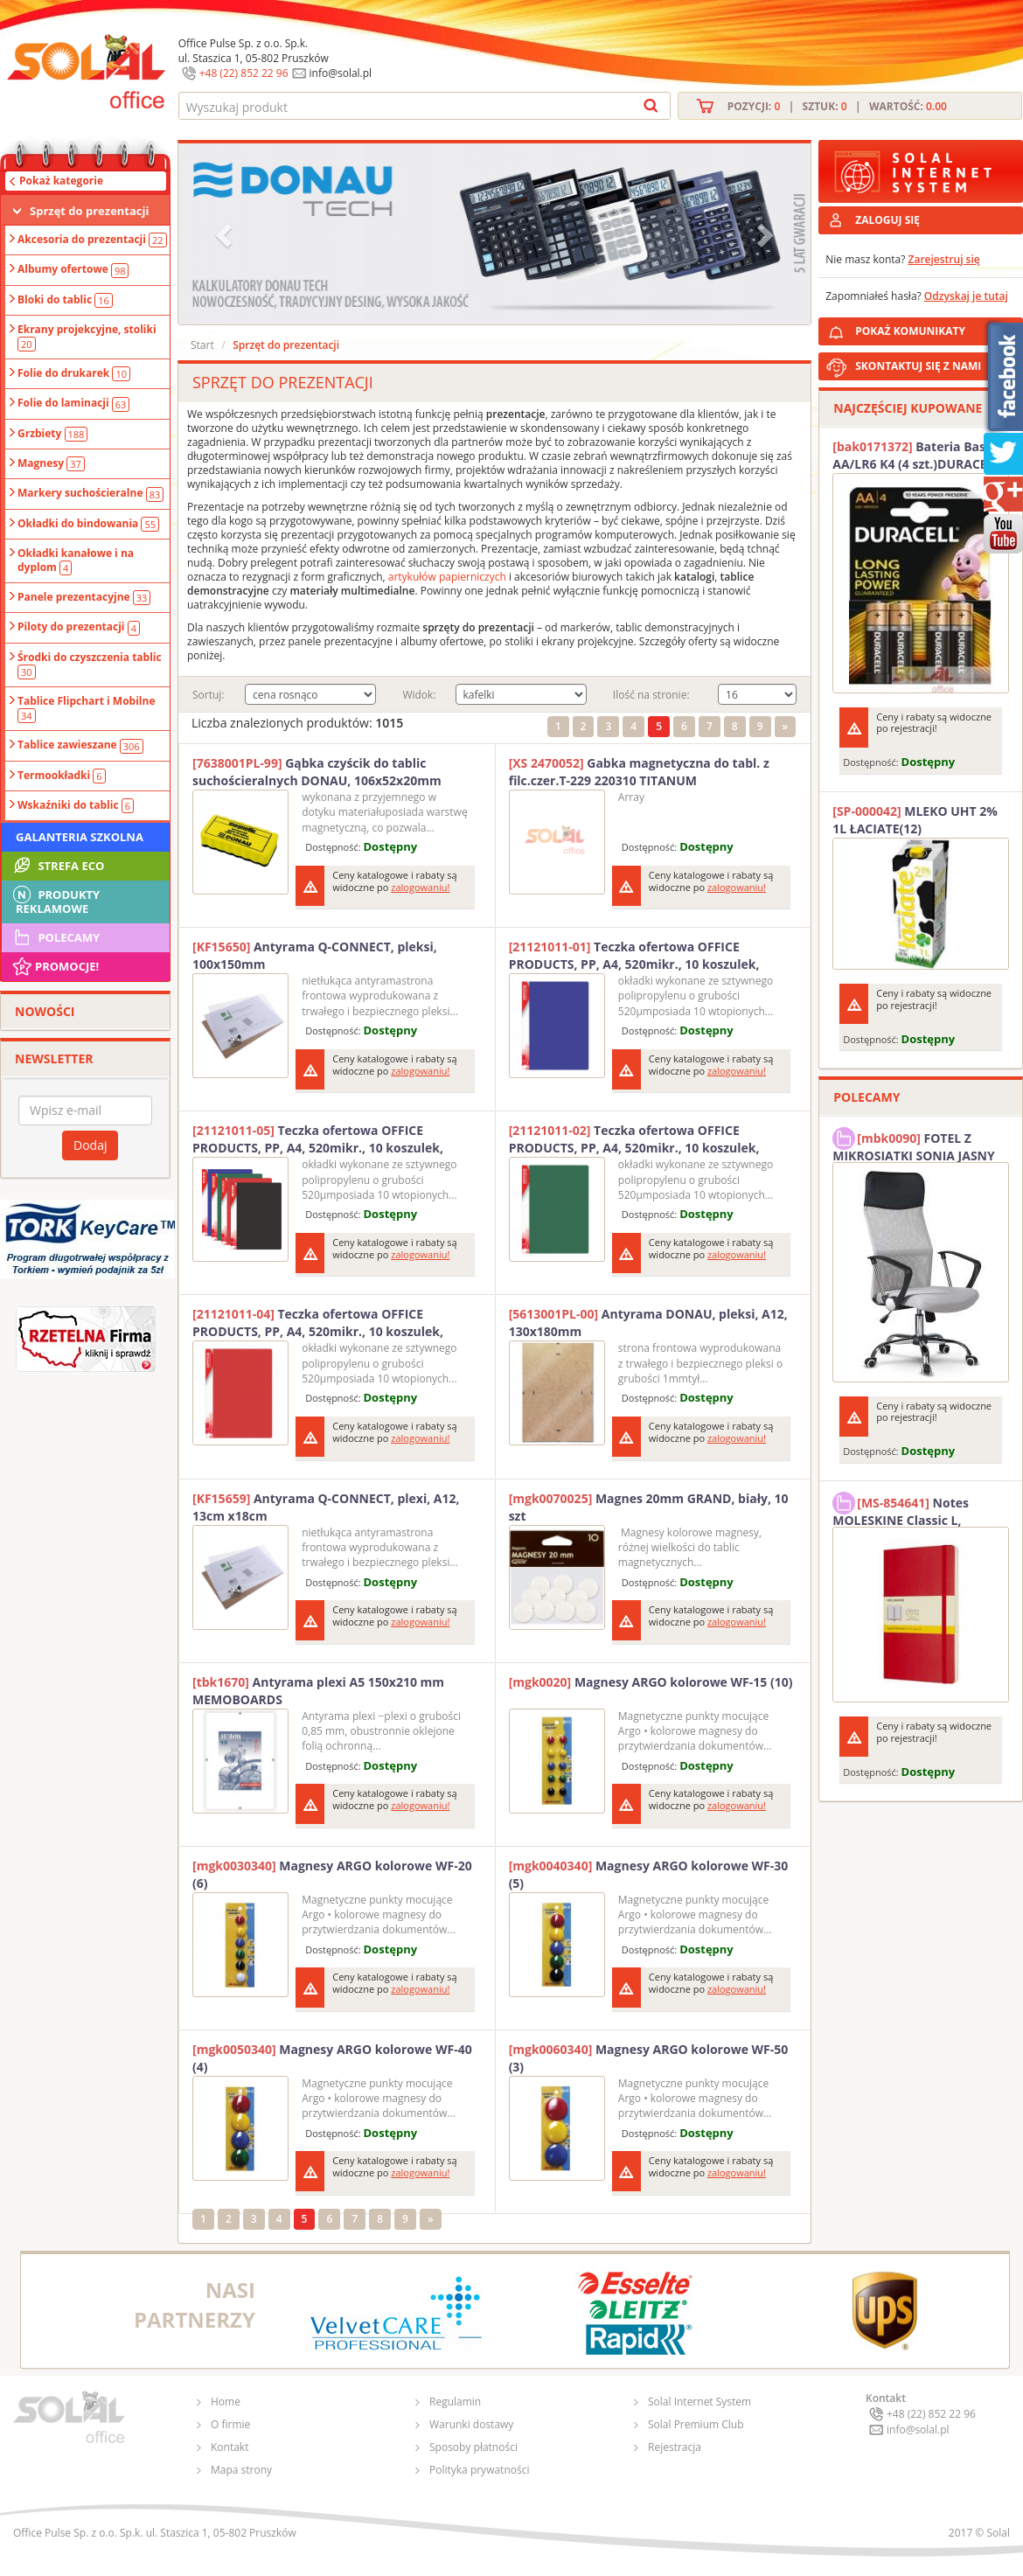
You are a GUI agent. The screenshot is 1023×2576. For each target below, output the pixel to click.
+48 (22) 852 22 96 (244, 73)
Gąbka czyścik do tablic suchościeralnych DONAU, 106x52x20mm (317, 772)
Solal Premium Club (696, 2424)
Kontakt (229, 2447)
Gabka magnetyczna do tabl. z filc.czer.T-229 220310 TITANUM (639, 772)
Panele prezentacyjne (83, 597)
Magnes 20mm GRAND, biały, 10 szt (649, 1507)
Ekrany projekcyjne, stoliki (87, 337)
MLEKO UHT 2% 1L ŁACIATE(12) (915, 820)
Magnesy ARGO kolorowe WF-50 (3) (649, 2058)
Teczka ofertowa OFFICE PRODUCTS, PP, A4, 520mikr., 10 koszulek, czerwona (317, 1322)
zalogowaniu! (420, 887)
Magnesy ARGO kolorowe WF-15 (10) (651, 1682)
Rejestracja (674, 2447)
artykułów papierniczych (447, 576)
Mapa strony (241, 2469)
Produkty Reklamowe (55, 899)
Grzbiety (52, 434)
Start (202, 345)
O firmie (230, 2424)
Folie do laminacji (73, 403)
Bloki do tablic (65, 300)
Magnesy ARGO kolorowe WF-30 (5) (649, 1874)
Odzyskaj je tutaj (966, 296)
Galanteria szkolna (79, 837)
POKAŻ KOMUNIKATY (935, 328)
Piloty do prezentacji (78, 627)
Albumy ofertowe (73, 269)
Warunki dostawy (471, 2424)
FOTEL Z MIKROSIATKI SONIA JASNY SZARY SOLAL (913, 1144)
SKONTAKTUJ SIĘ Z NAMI (918, 366)
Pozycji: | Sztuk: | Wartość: (837, 106)
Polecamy (55, 937)
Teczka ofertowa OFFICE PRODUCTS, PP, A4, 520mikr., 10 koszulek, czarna (317, 1139)
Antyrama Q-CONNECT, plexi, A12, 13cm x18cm (326, 1507)
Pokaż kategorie (61, 180)
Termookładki (61, 775)
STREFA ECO (57, 865)
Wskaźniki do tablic (75, 805)
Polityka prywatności (479, 2469)
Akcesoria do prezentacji (92, 239)
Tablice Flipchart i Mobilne (86, 708)
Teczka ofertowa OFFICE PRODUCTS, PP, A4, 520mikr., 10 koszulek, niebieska (634, 955)
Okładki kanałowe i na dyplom (75, 560)
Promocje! (54, 966)
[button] (225, 233)
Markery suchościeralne (90, 493)
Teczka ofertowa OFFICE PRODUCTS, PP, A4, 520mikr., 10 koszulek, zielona (634, 1139)
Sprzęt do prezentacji (89, 211)
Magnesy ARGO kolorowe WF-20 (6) (332, 1874)
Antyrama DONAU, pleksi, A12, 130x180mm (648, 1322)
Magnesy (51, 463)
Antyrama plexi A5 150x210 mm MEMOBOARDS (318, 1691)
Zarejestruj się (944, 259)
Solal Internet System (699, 2401)
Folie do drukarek (73, 373)
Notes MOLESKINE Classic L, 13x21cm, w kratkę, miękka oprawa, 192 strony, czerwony (915, 1509)
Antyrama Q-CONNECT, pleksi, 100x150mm (314, 955)
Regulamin (455, 2401)
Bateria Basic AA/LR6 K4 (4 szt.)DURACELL (916, 455)
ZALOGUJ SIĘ (887, 219)
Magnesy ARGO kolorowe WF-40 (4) (332, 2058)
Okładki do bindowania (88, 524)
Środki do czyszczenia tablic (89, 664)
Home (225, 2401)
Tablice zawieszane (80, 745)
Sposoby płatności (473, 2447)
